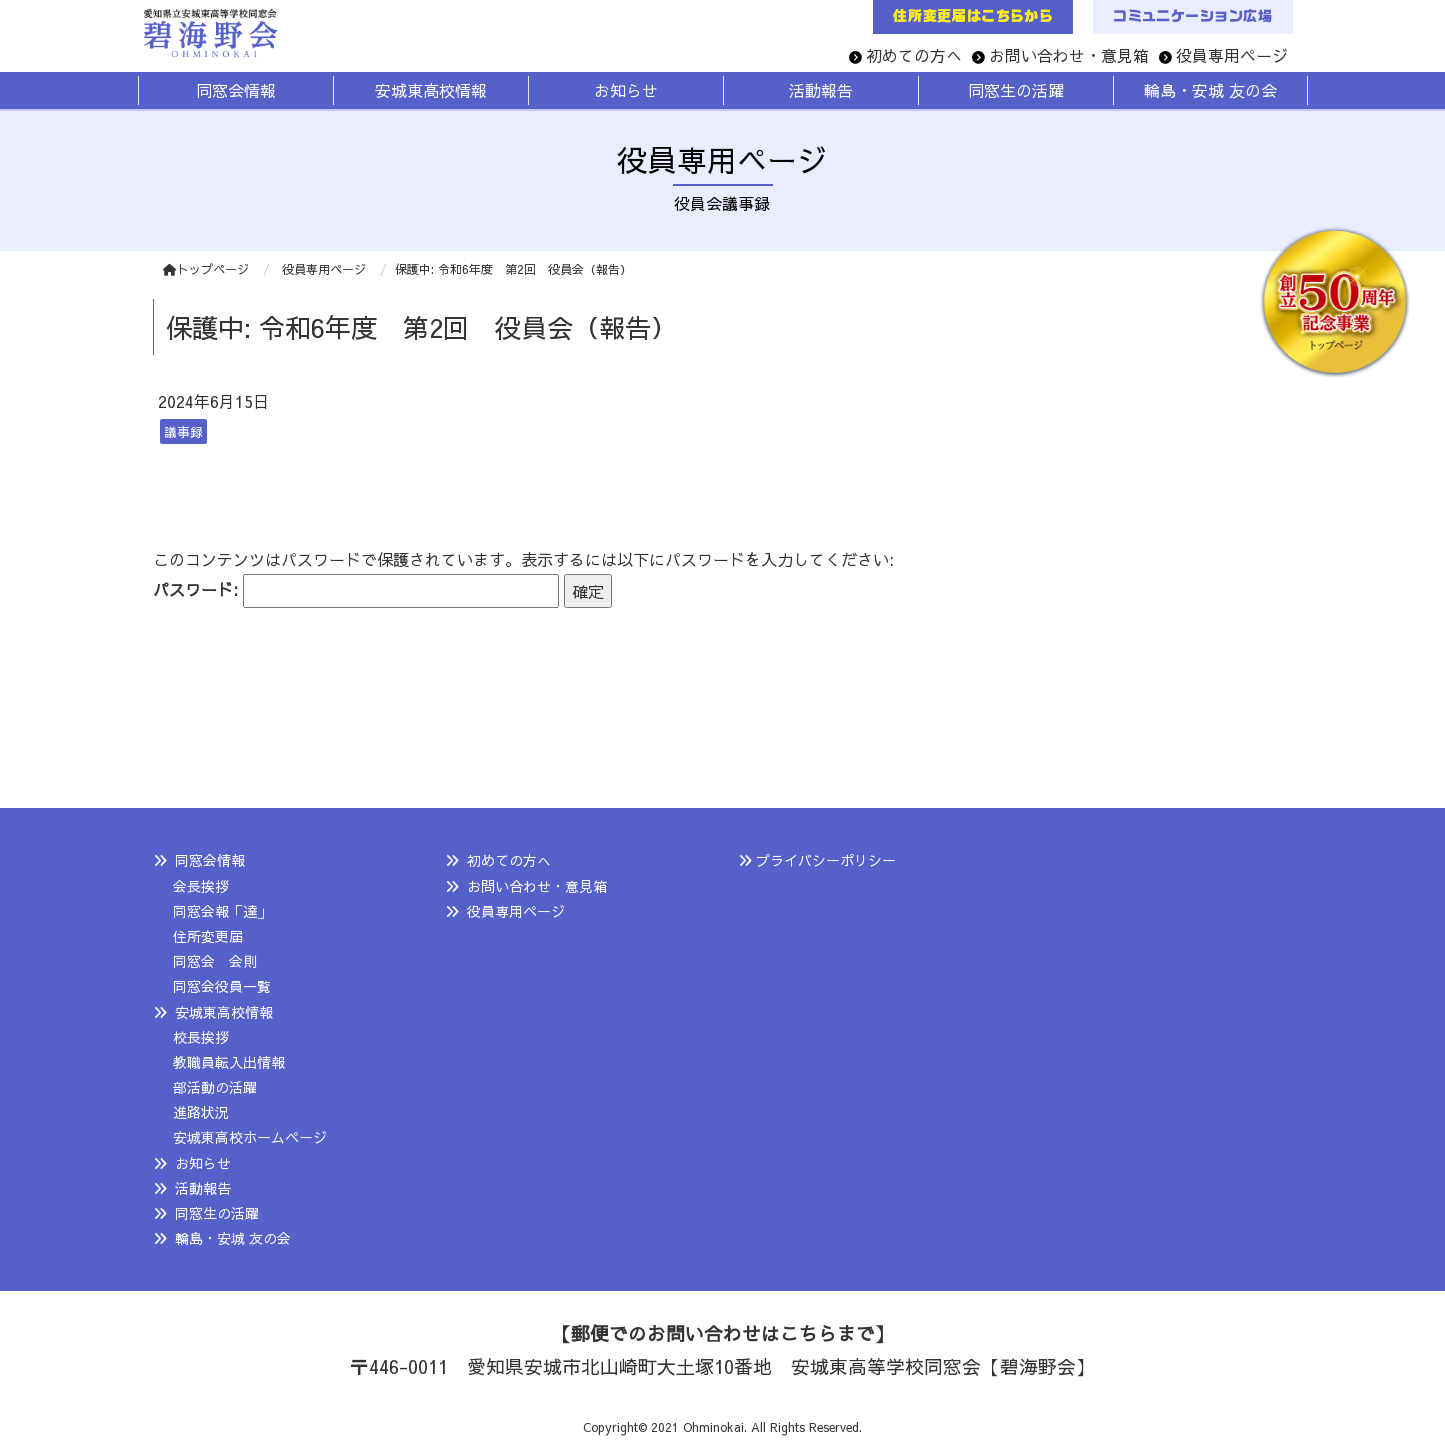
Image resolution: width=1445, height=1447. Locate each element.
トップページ (206, 269)
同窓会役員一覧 (222, 986)
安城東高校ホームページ (250, 1137)
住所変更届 (208, 936)
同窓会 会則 (215, 961)
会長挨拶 (201, 886)
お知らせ (203, 1163)
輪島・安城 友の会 (233, 1238)
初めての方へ (914, 55)
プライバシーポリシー (826, 860)
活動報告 (203, 1188)
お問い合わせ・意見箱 (1069, 55)
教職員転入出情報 (229, 1062)
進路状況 (201, 1112)
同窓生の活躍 (217, 1213)
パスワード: (356, 591)
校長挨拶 (201, 1037)
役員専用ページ (1232, 55)
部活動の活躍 (215, 1087)
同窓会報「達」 (222, 911)
